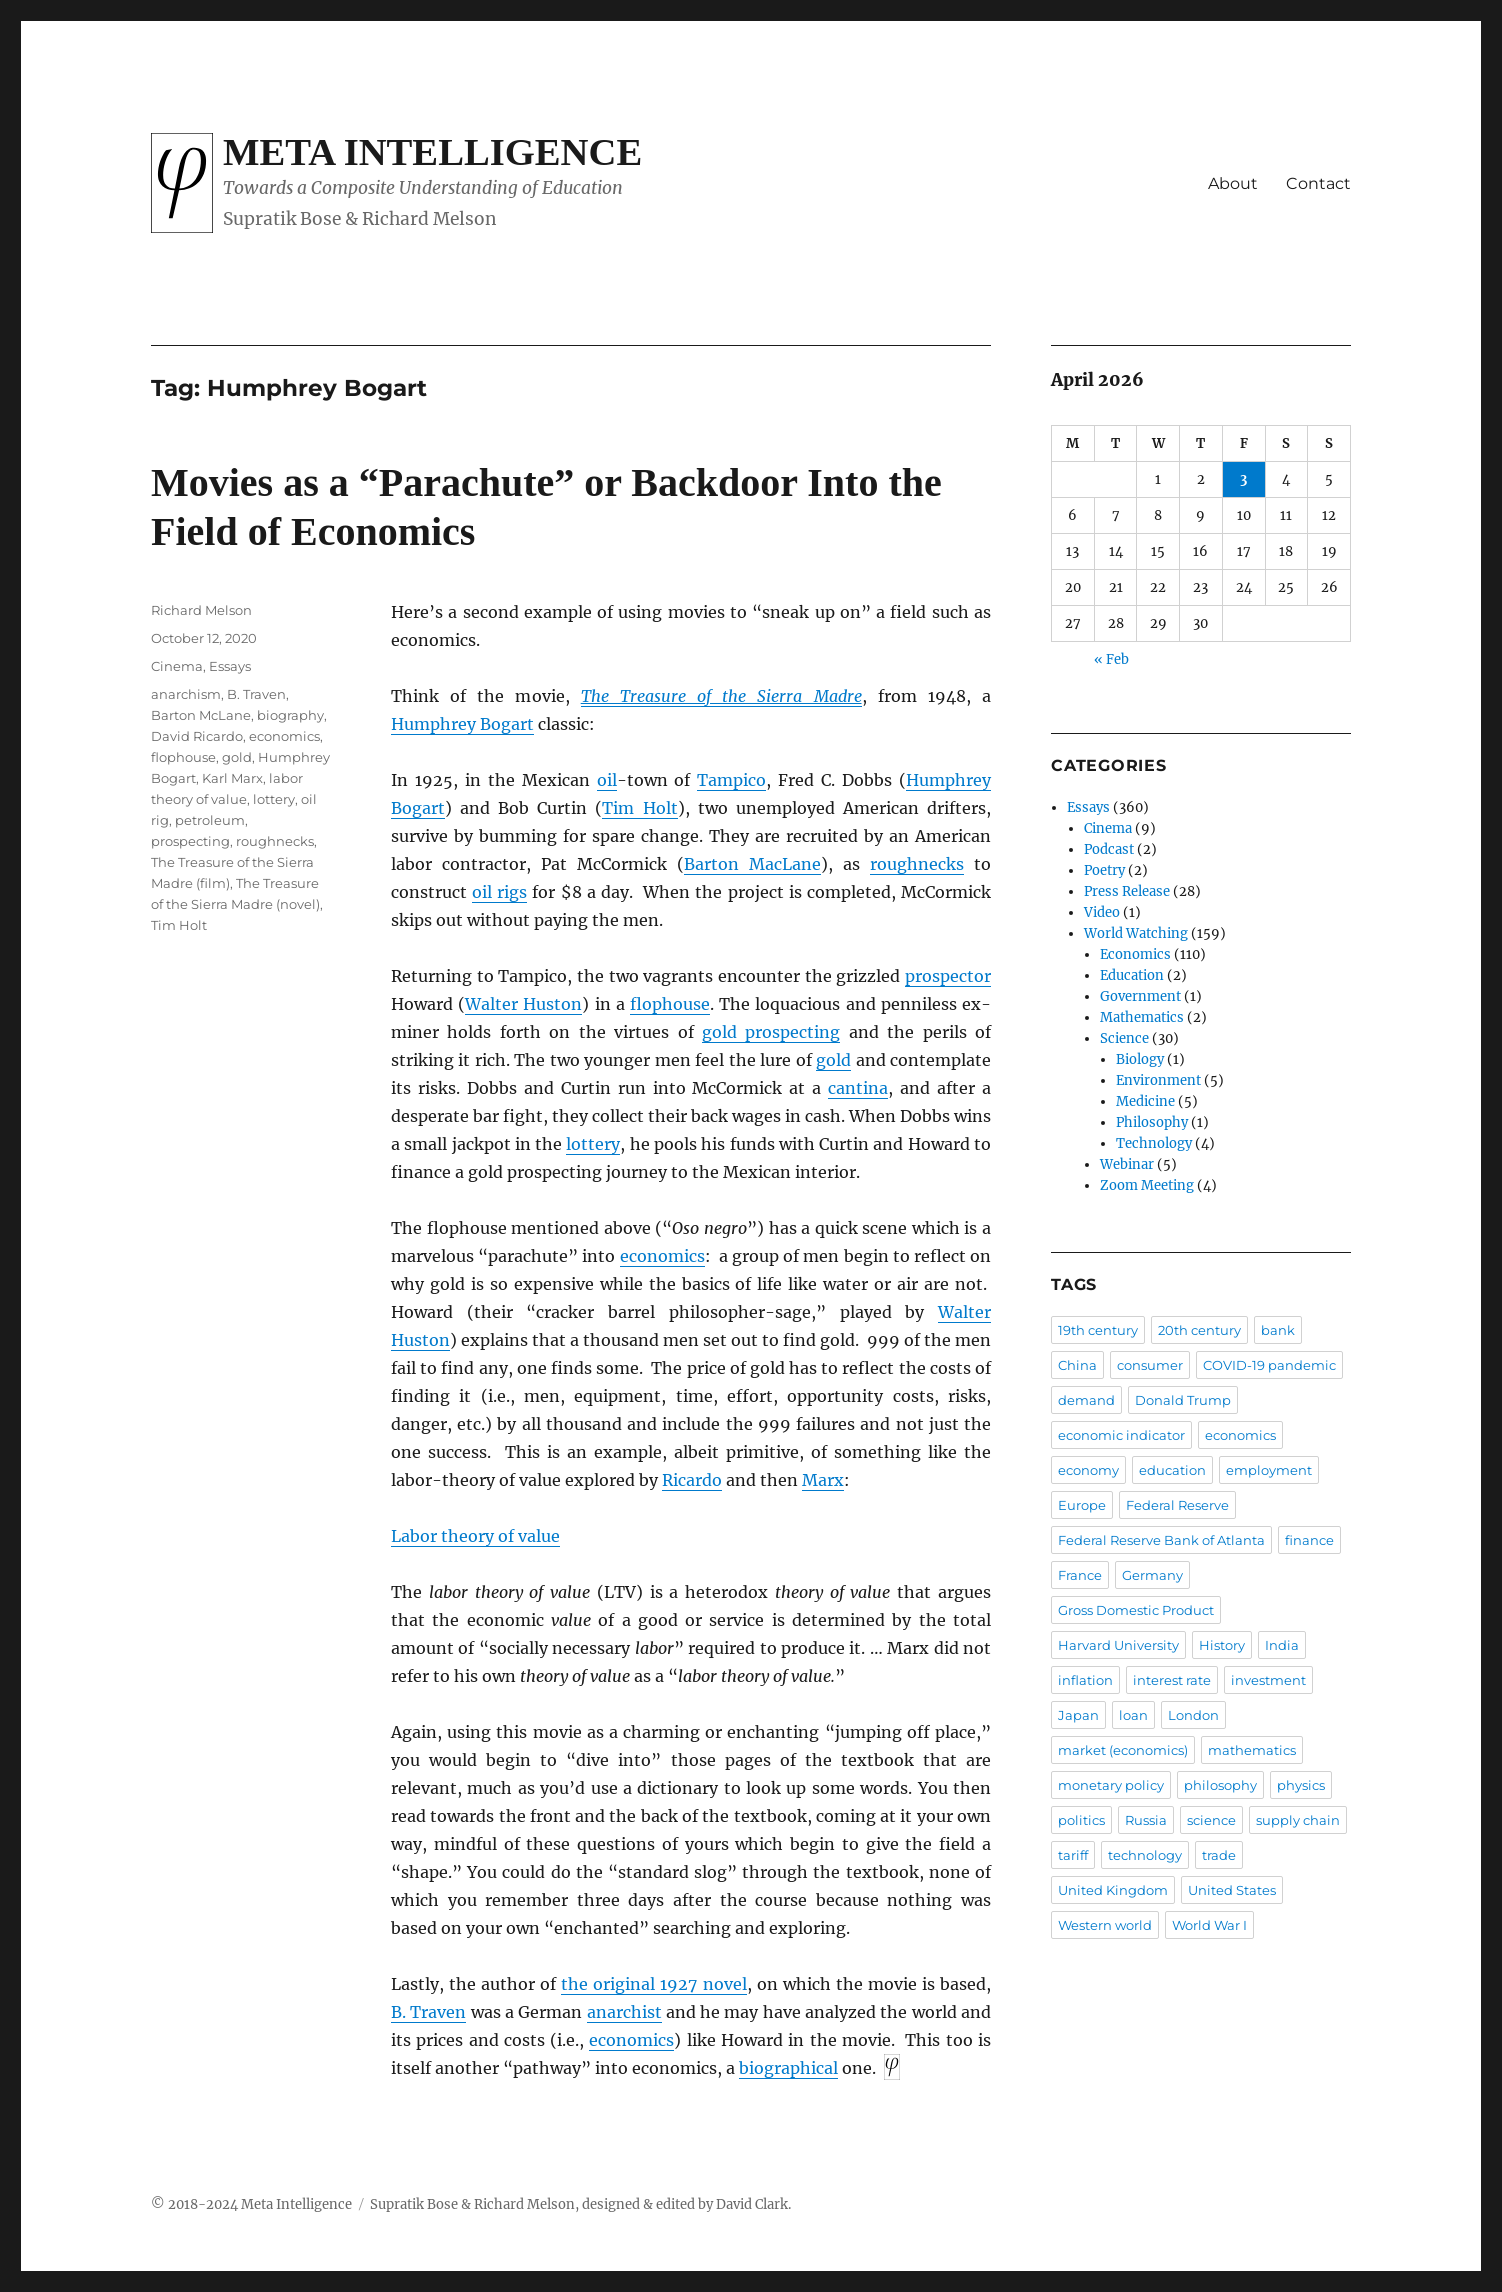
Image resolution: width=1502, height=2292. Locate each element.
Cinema (177, 666)
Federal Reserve (1177, 1505)
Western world (1105, 1925)
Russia (1146, 1820)
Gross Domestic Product (1136, 1610)
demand (1086, 1400)
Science (1124, 1038)
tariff (1073, 1855)
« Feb (1111, 659)
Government (1140, 996)
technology (1145, 1855)
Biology (1140, 1059)
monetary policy (1111, 1785)
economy (1088, 1470)
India (1282, 1645)
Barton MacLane (752, 864)
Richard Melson (201, 610)
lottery (593, 1144)
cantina (858, 1088)
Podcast (1109, 849)
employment (1269, 1470)
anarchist (624, 2012)
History (1222, 1645)
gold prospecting (771, 1032)
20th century (1199, 1330)
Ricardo (692, 1480)
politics (1081, 1820)
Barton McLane (201, 715)
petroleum (210, 820)
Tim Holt (639, 808)
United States (1232, 1890)
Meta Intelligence (432, 152)
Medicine (1145, 1101)
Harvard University (1118, 1645)
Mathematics (1142, 1017)
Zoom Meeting (1147, 1185)
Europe (1082, 1505)
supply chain (1298, 1820)
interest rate (1172, 1680)
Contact (1318, 183)
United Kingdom (1113, 1890)
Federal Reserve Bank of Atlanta (1161, 1540)
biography (290, 715)
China (1077, 1365)
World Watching (1136, 933)
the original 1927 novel (653, 1984)
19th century (1098, 1330)
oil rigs (499, 892)
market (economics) (1123, 1750)
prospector (948, 976)
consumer (1150, 1365)
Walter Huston (523, 1004)
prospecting (190, 841)
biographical (788, 2068)
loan (1133, 1715)
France (1080, 1575)
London (1193, 1715)
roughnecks (917, 864)
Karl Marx (232, 778)
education (1172, 1470)
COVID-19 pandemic (1269, 1365)
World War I (1209, 1925)
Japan (1078, 1715)
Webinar (1127, 1164)
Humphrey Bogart (462, 724)
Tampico (731, 780)
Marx (823, 1480)
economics (662, 1256)
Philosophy (1152, 1122)
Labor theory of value (475, 1536)
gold (833, 1060)
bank (1278, 1330)
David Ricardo (197, 736)
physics (1301, 1785)
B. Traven (428, 2012)
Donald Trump (1183, 1400)
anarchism (186, 694)
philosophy (1220, 1785)
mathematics (1252, 1750)
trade (1219, 1855)
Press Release (1127, 891)
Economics (1135, 954)
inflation (1085, 1680)
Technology (1154, 1143)
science (1211, 1820)
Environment (1158, 1080)
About (1233, 183)
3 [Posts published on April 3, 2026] (1243, 479)
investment (1268, 1680)
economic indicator (1121, 1435)
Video (1102, 912)
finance (1309, 1540)
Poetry (1104, 870)
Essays (230, 666)
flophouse (670, 1004)
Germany (1152, 1575)
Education (1132, 975)
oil (607, 780)
